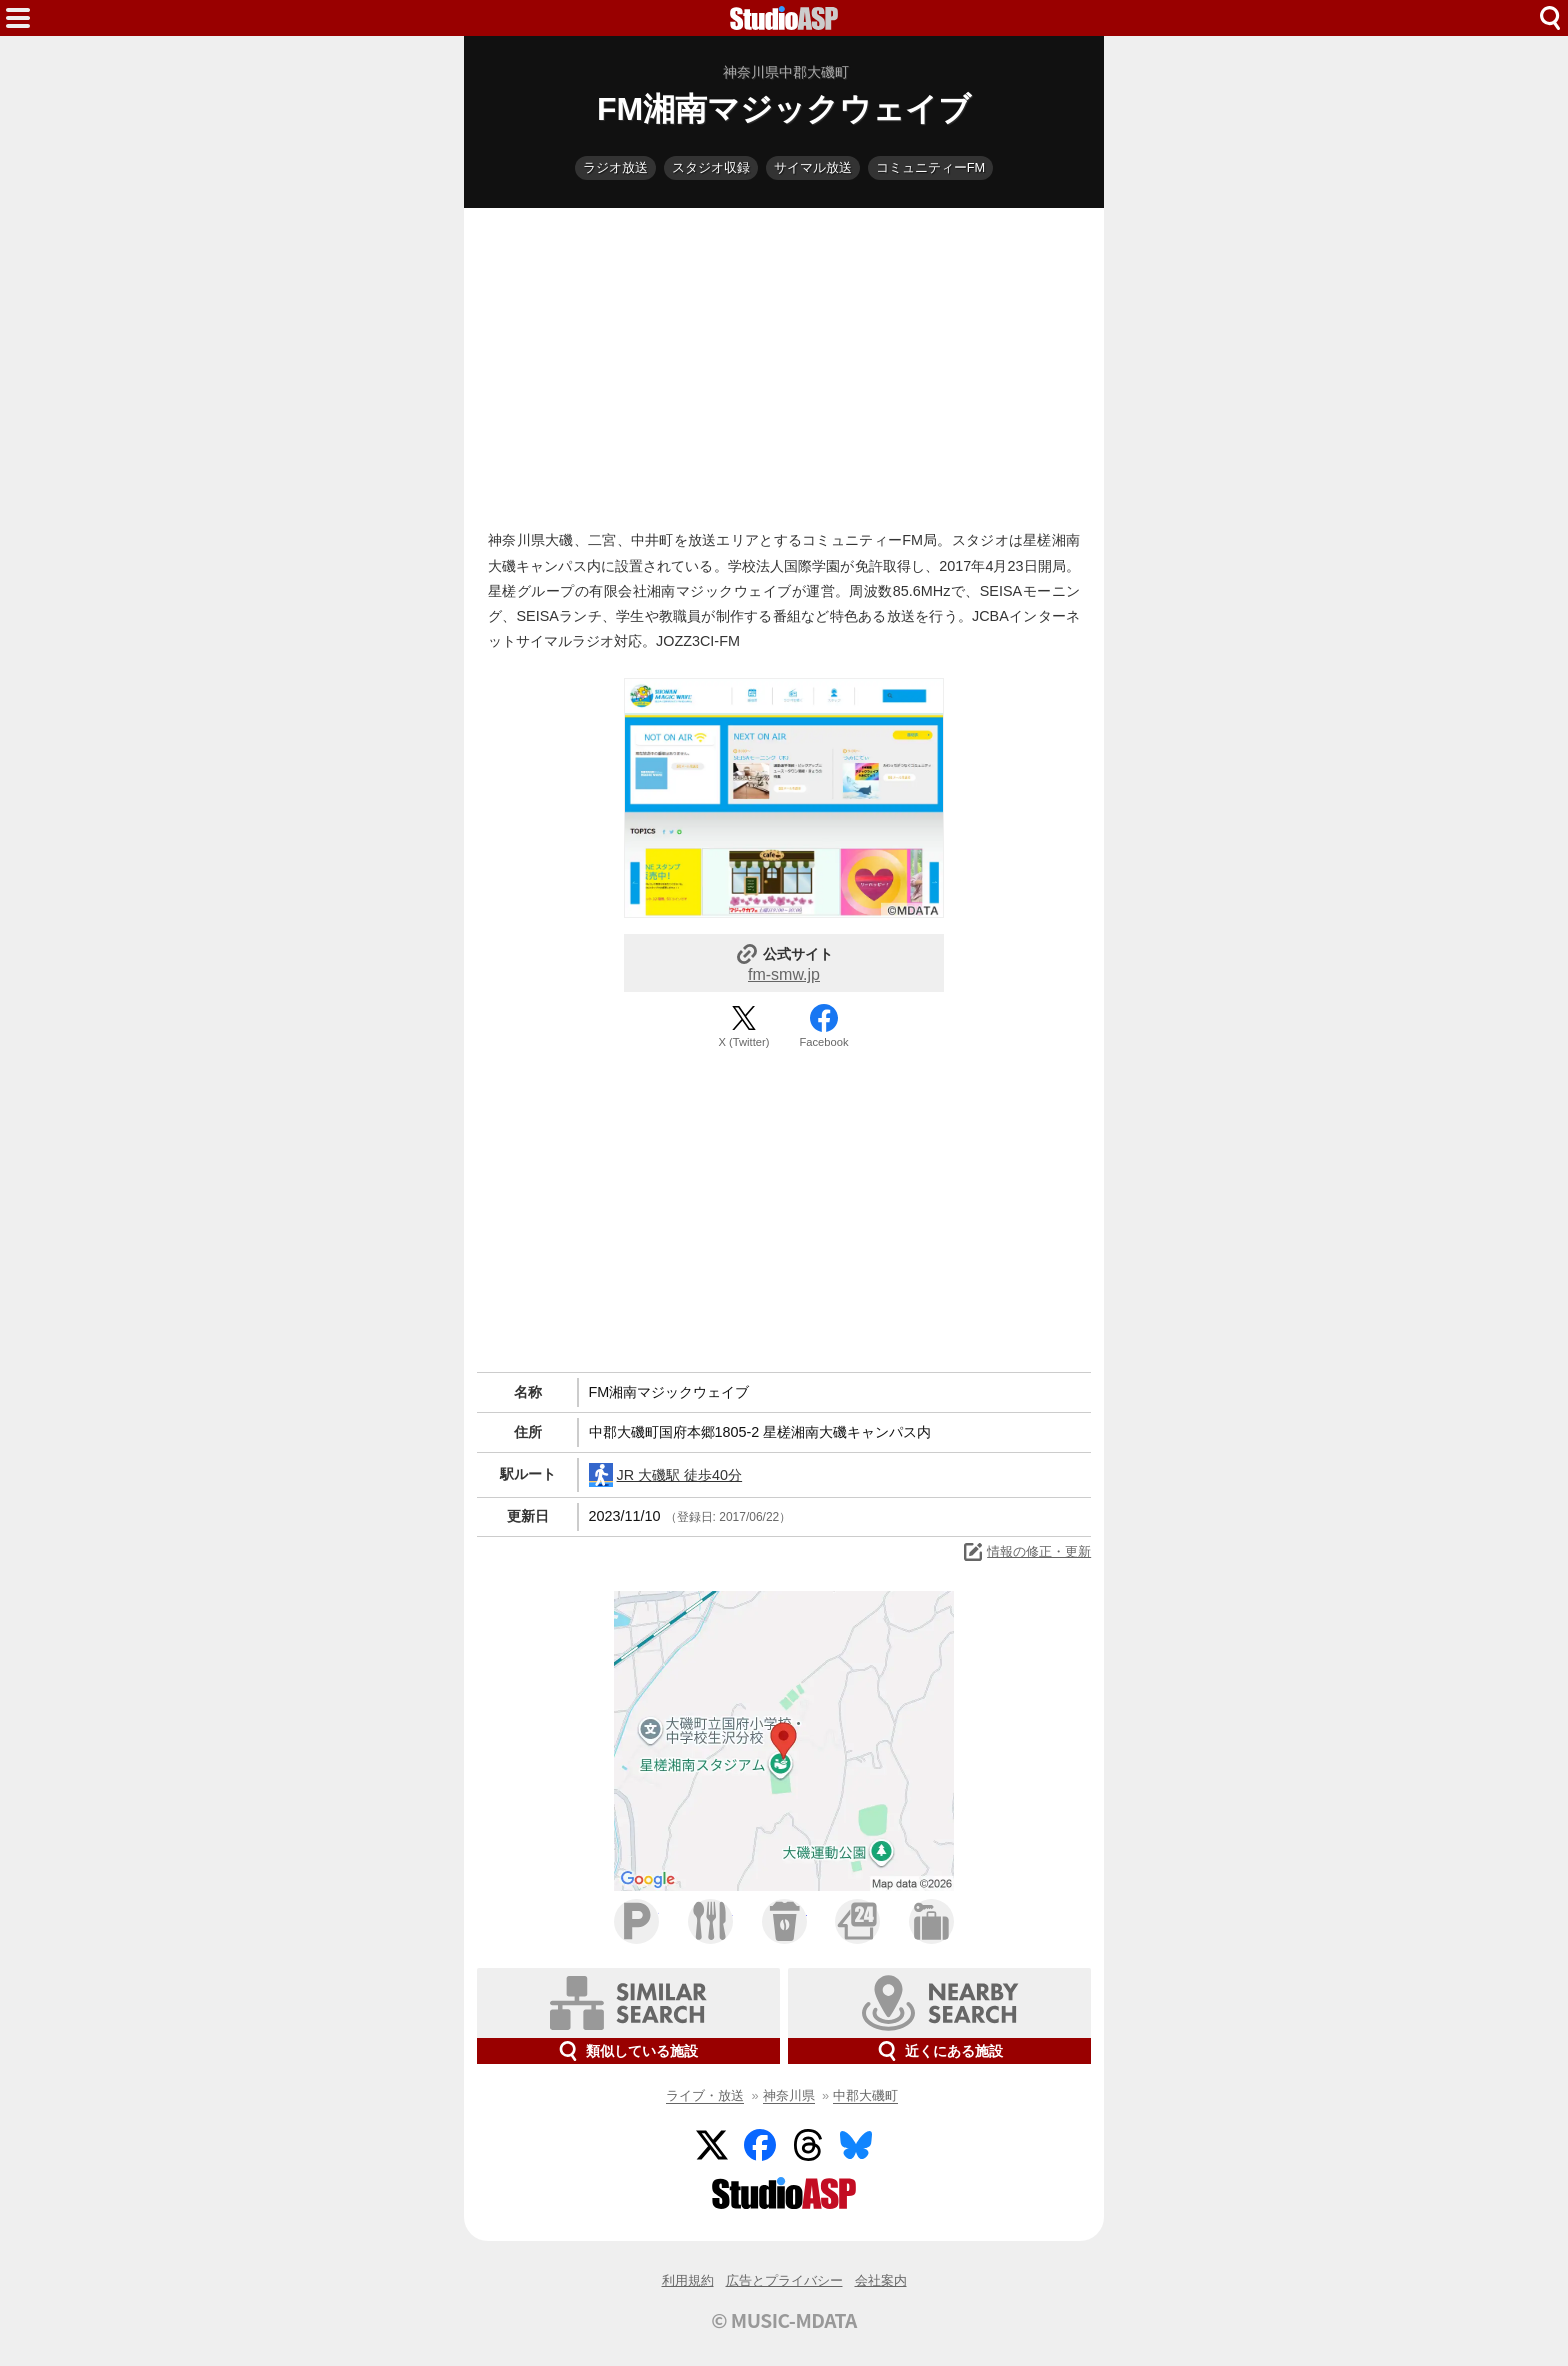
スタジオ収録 (711, 167)
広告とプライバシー (784, 2280)
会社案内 (881, 2280)
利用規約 (688, 2280)
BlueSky (856, 2145)
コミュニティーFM (930, 167)
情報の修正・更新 (1026, 1552)
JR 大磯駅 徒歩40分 (666, 1475)
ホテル (931, 1921)
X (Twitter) (744, 1042)
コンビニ (857, 1921)
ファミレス (710, 1921)
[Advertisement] (784, 364)
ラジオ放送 (615, 167)
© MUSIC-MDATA (784, 2320)
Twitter (712, 2145)
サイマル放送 (813, 167)
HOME (784, 18)
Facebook (823, 1042)
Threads (808, 2145)
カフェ (784, 1921)
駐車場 (636, 1921)
